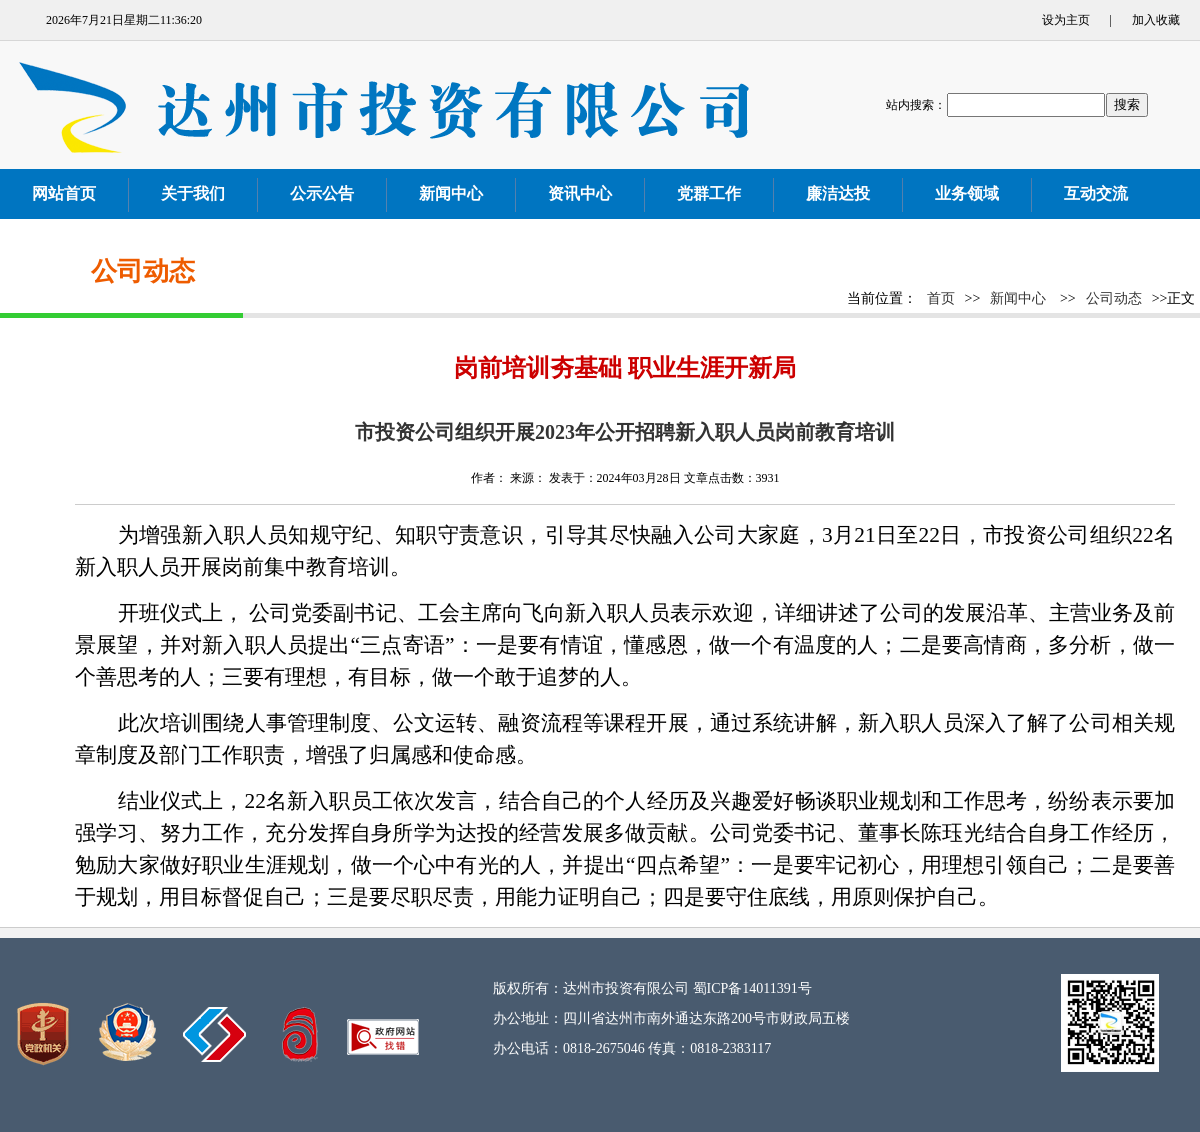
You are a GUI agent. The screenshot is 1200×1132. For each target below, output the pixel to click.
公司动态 (1114, 298)
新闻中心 (1018, 298)
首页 (941, 298)
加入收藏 (1156, 20)
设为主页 (1066, 20)
